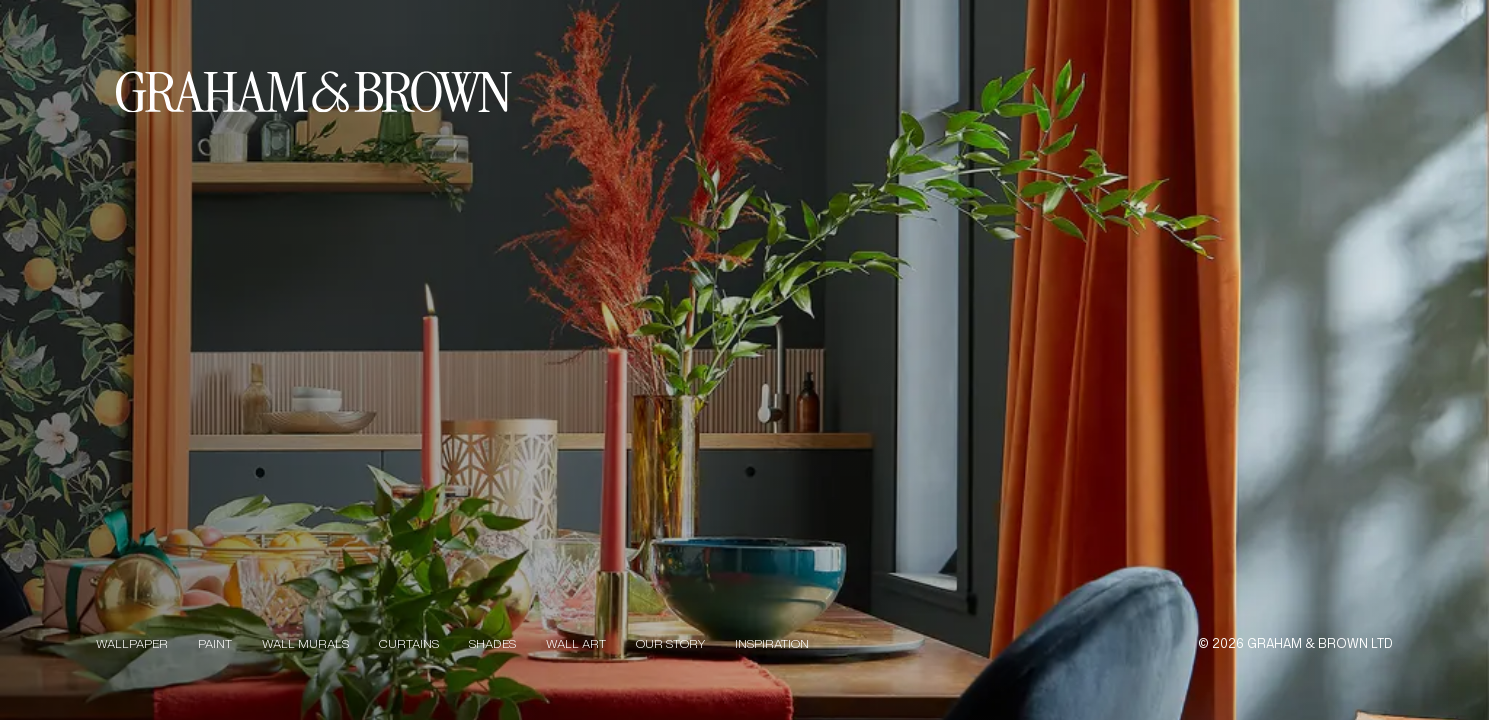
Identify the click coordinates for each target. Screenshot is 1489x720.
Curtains (409, 643)
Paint (215, 643)
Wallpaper (132, 643)
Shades (492, 643)
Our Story (670, 643)
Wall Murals (305, 643)
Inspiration (772, 643)
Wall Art (576, 643)
